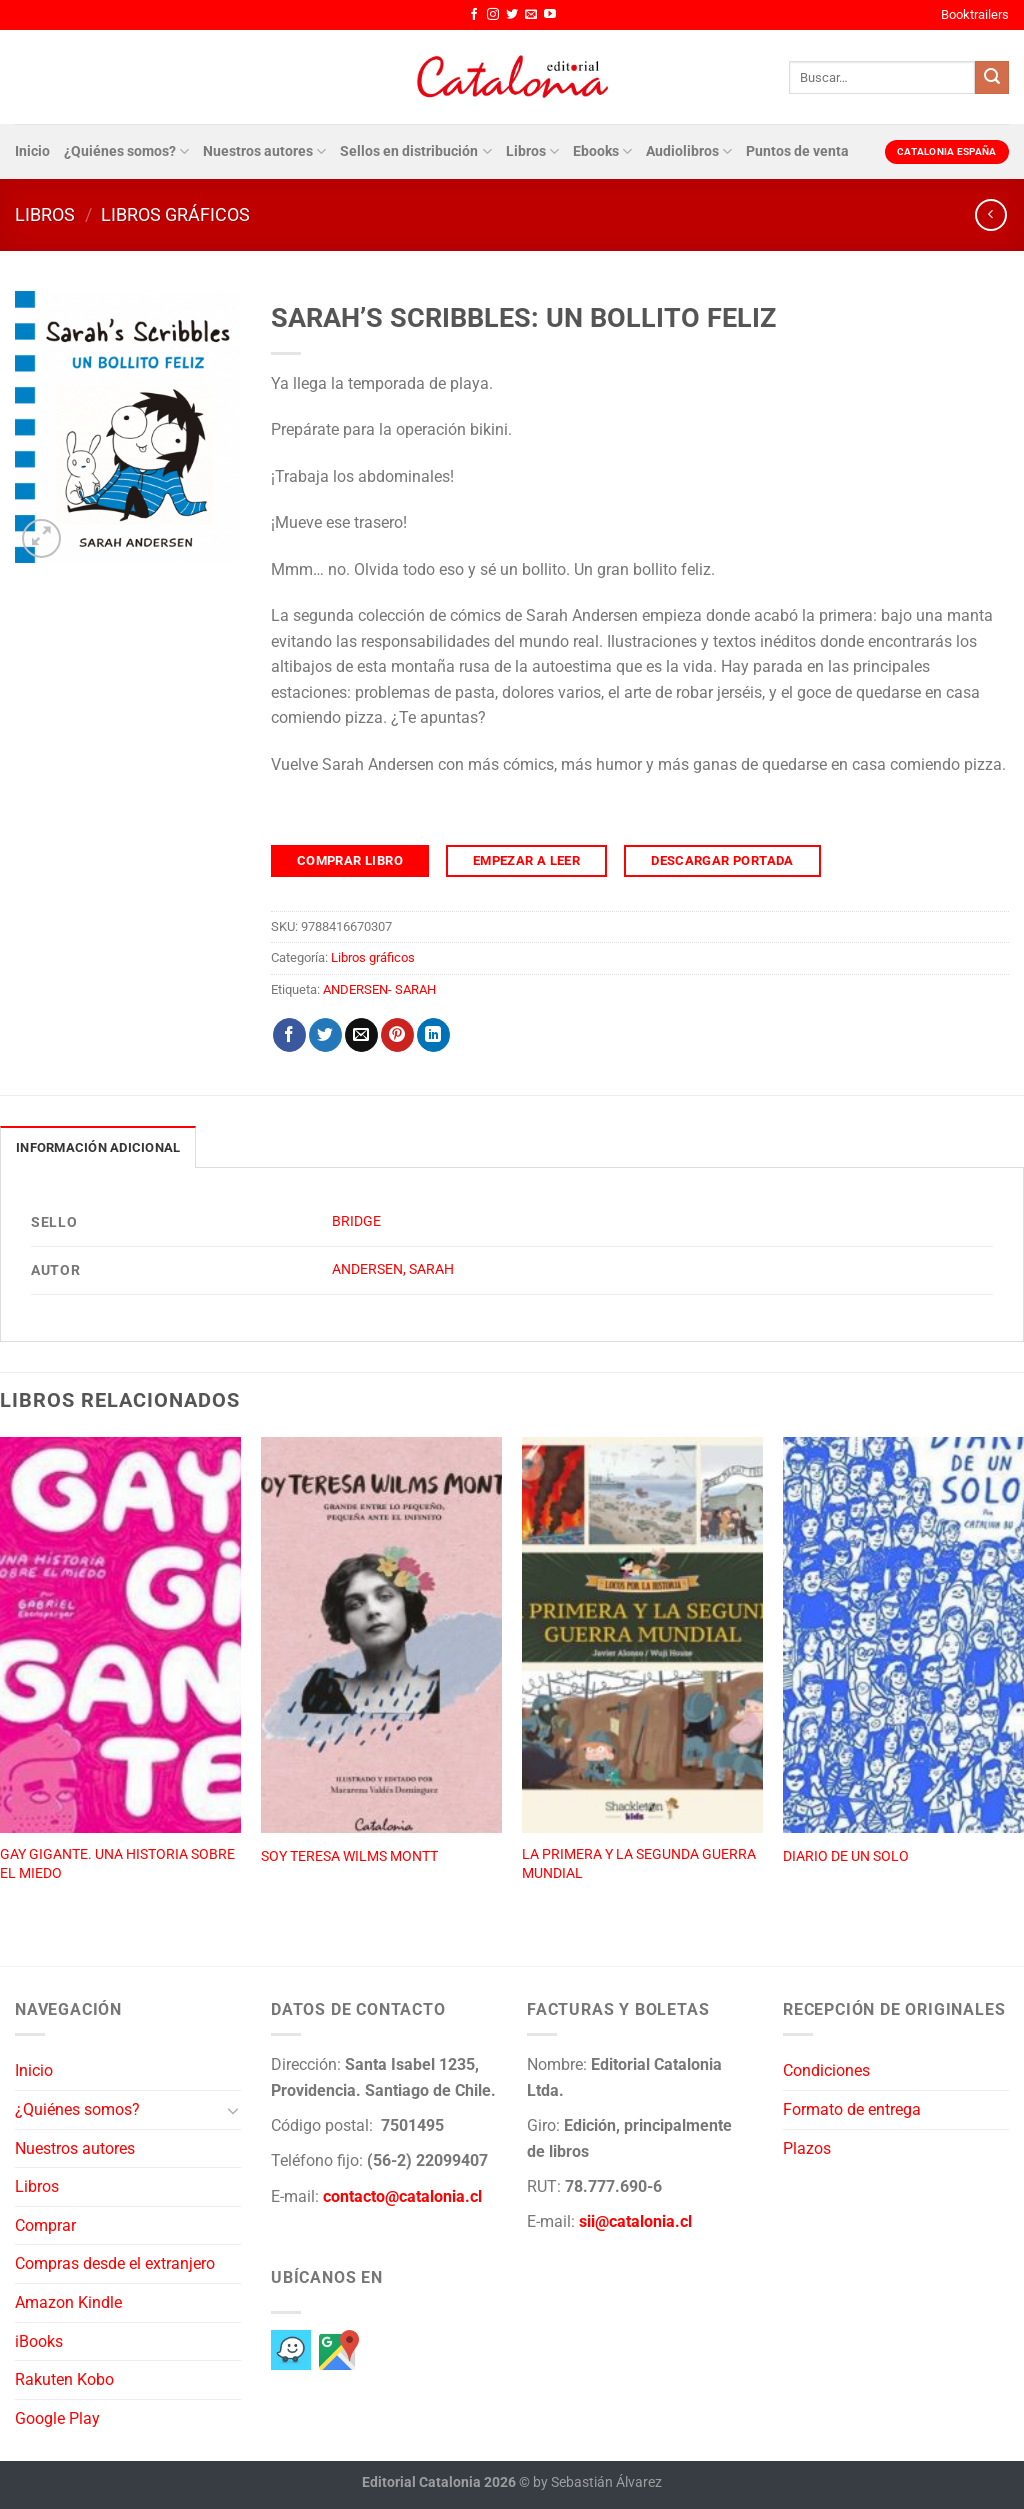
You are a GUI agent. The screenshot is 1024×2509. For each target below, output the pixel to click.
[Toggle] (233, 2110)
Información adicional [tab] (98, 1147)
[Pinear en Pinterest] (397, 1035)
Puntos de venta (797, 151)
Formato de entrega (852, 2109)
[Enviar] (992, 78)
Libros (532, 151)
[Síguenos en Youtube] (550, 15)
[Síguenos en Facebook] (474, 15)
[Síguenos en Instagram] (493, 15)
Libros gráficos (175, 214)
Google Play (57, 2418)
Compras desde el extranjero (115, 2263)
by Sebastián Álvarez (597, 2482)
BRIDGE (356, 1221)
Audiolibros (689, 151)
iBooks (39, 2341)
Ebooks (602, 151)
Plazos (807, 2148)
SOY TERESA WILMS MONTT (349, 1856)
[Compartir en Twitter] (325, 1035)
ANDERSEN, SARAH (393, 1269)
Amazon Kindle (68, 2302)
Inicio (32, 151)
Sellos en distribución (415, 151)
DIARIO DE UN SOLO (846, 1856)
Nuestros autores (264, 151)
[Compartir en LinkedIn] (433, 1035)
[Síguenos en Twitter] (512, 15)
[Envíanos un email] (531, 15)
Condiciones (826, 2070)
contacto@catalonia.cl (402, 2196)
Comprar (45, 2225)
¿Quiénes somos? (126, 151)
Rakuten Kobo (64, 2379)
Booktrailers (975, 14)
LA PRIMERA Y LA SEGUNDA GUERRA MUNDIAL (639, 1864)
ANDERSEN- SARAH (379, 989)
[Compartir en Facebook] (289, 1035)
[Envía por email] (361, 1035)
